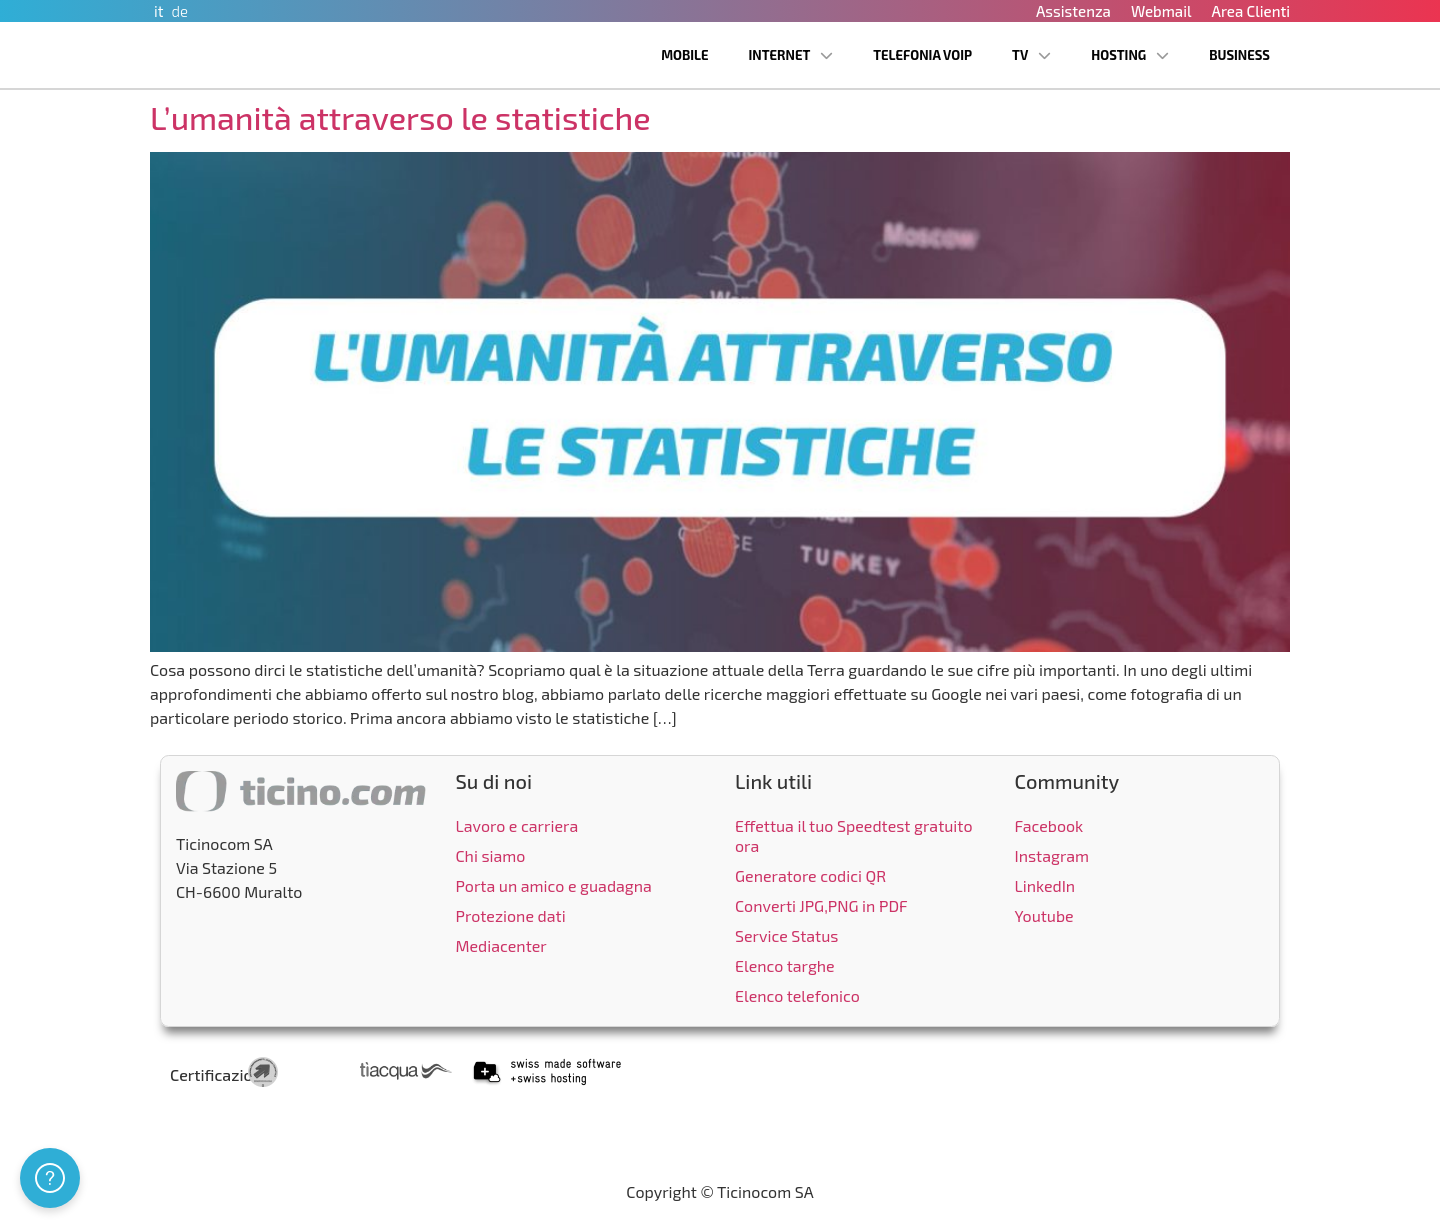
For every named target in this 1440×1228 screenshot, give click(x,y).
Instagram (1052, 855)
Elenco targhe (785, 965)
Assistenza (1073, 11)
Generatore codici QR (810, 875)
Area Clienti (1250, 11)
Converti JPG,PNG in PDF (821, 905)
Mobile (684, 55)
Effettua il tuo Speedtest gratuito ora (854, 835)
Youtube (1044, 915)
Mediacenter (501, 945)
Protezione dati (511, 915)
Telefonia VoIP (922, 55)
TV (1031, 55)
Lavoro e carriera (517, 825)
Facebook (1049, 825)
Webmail (1161, 11)
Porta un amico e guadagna (554, 885)
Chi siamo (491, 855)
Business (1239, 55)
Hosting (1130, 55)
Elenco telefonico (797, 995)
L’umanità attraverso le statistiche (400, 117)
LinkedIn (1045, 885)
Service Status (786, 935)
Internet (791, 55)
